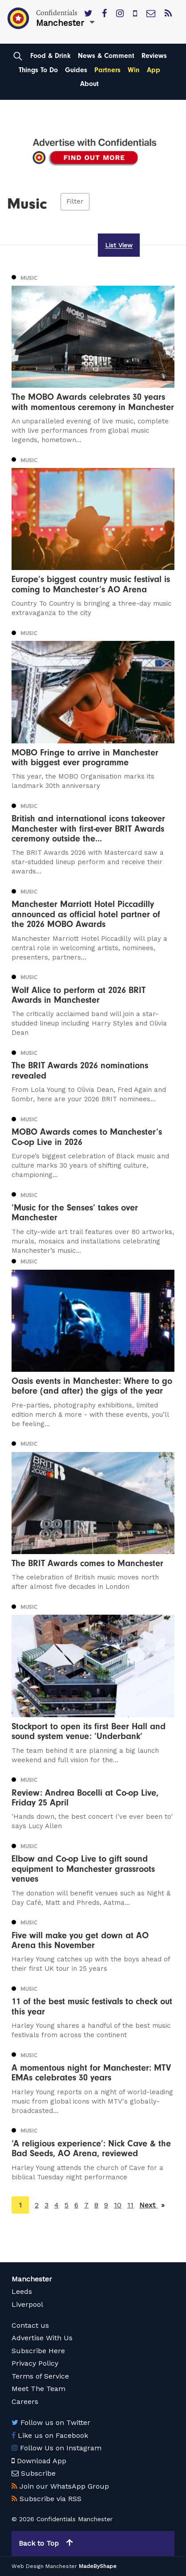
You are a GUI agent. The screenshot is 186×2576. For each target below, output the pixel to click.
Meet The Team (38, 2388)
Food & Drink (50, 56)
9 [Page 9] (106, 2205)
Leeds (22, 2291)
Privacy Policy (35, 2363)
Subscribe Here (38, 2350)
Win (134, 70)
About (89, 84)
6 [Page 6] (76, 2205)
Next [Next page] (152, 2204)
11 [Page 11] (130, 2205)
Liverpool (27, 2304)
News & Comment (106, 56)
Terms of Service (40, 2376)
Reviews (154, 56)
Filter (75, 202)
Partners (107, 70)
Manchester (32, 2279)
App (153, 70)
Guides (76, 70)
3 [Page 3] (46, 2205)
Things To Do (38, 70)
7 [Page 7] (86, 2205)
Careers (25, 2401)
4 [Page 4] (56, 2205)
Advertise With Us (42, 2338)
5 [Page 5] (67, 2205)
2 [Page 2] (37, 2205)
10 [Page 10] (117, 2205)
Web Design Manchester (44, 2566)
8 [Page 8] (96, 2205)
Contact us (30, 2325)
